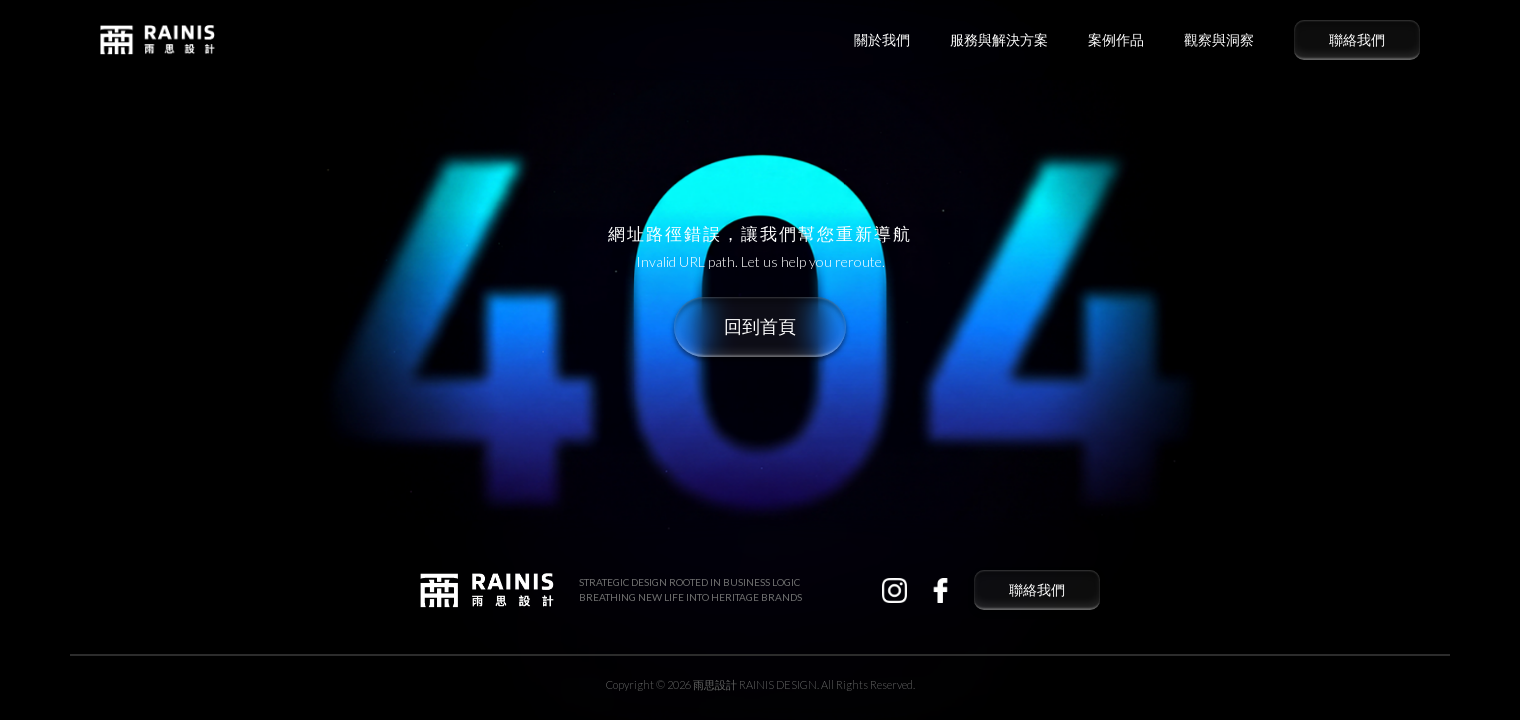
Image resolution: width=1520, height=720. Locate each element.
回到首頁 (760, 327)
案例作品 (1116, 40)
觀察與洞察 (1219, 40)
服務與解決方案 (999, 40)
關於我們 (882, 40)
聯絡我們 (1357, 40)
